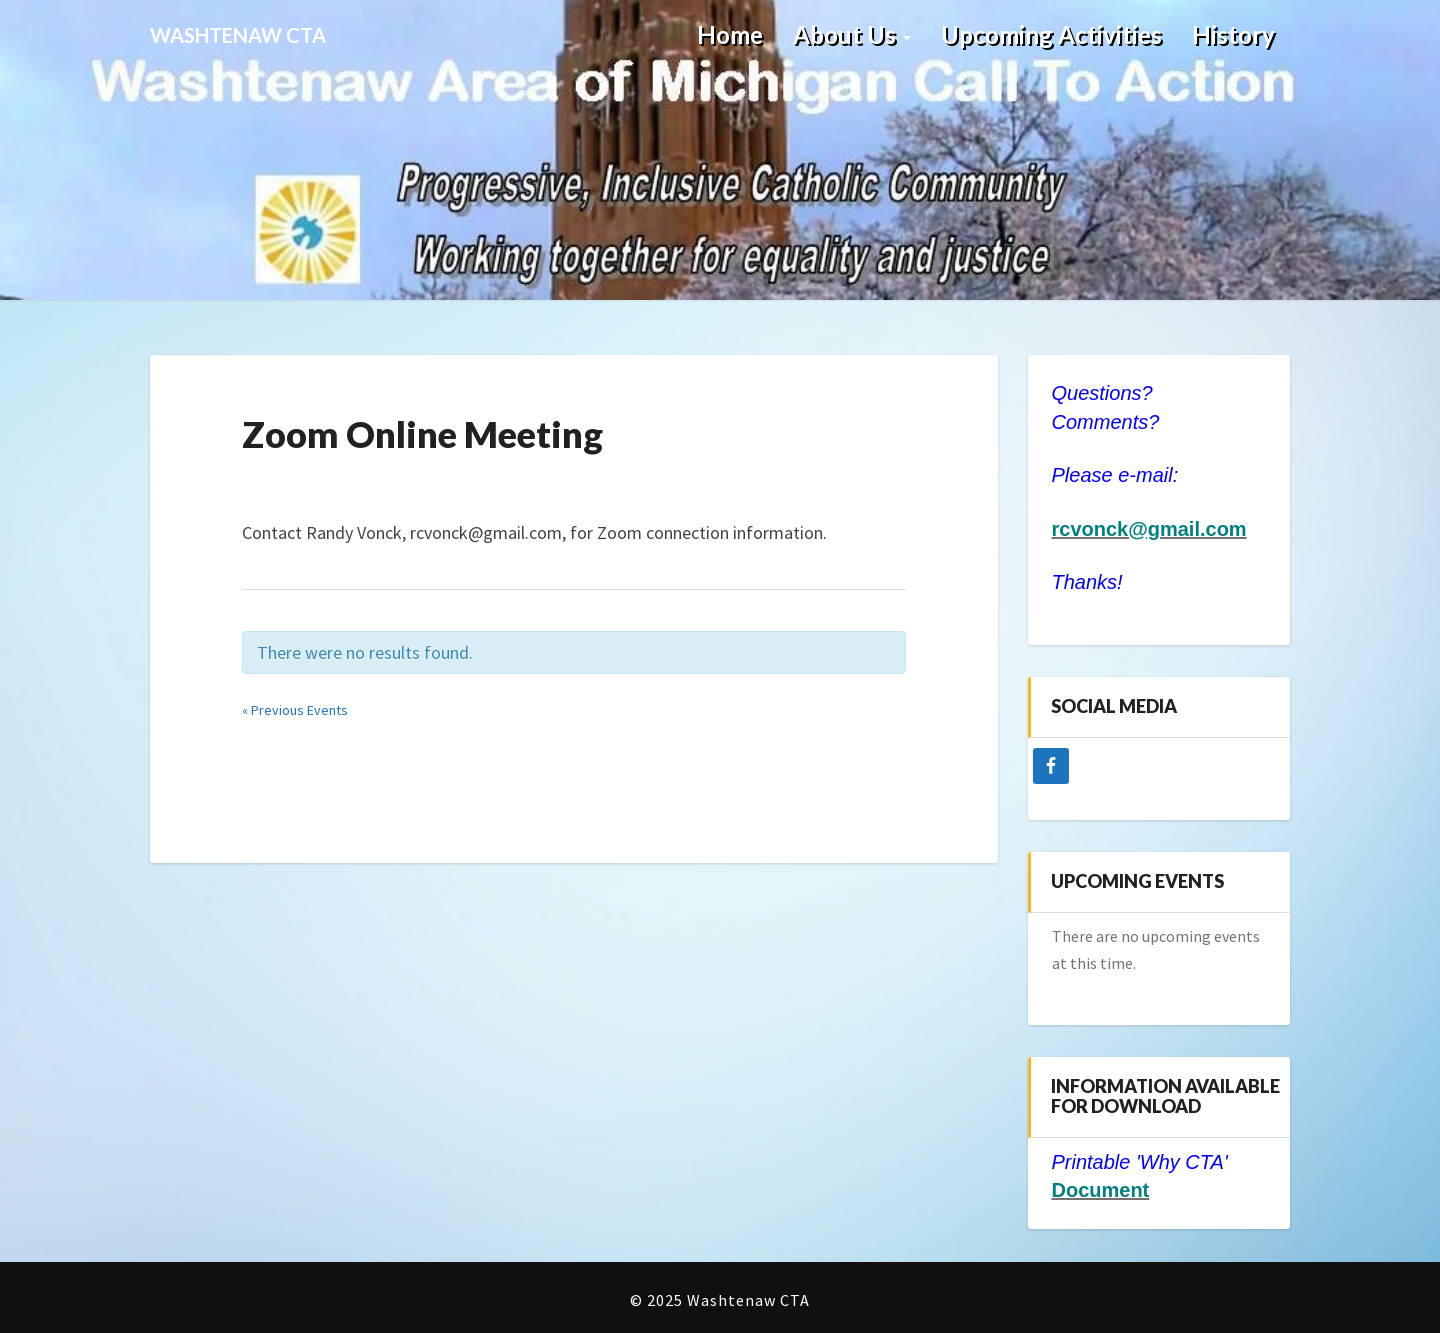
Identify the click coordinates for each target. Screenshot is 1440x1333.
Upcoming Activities (1051, 34)
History (1233, 34)
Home (730, 34)
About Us (852, 34)
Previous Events (295, 710)
